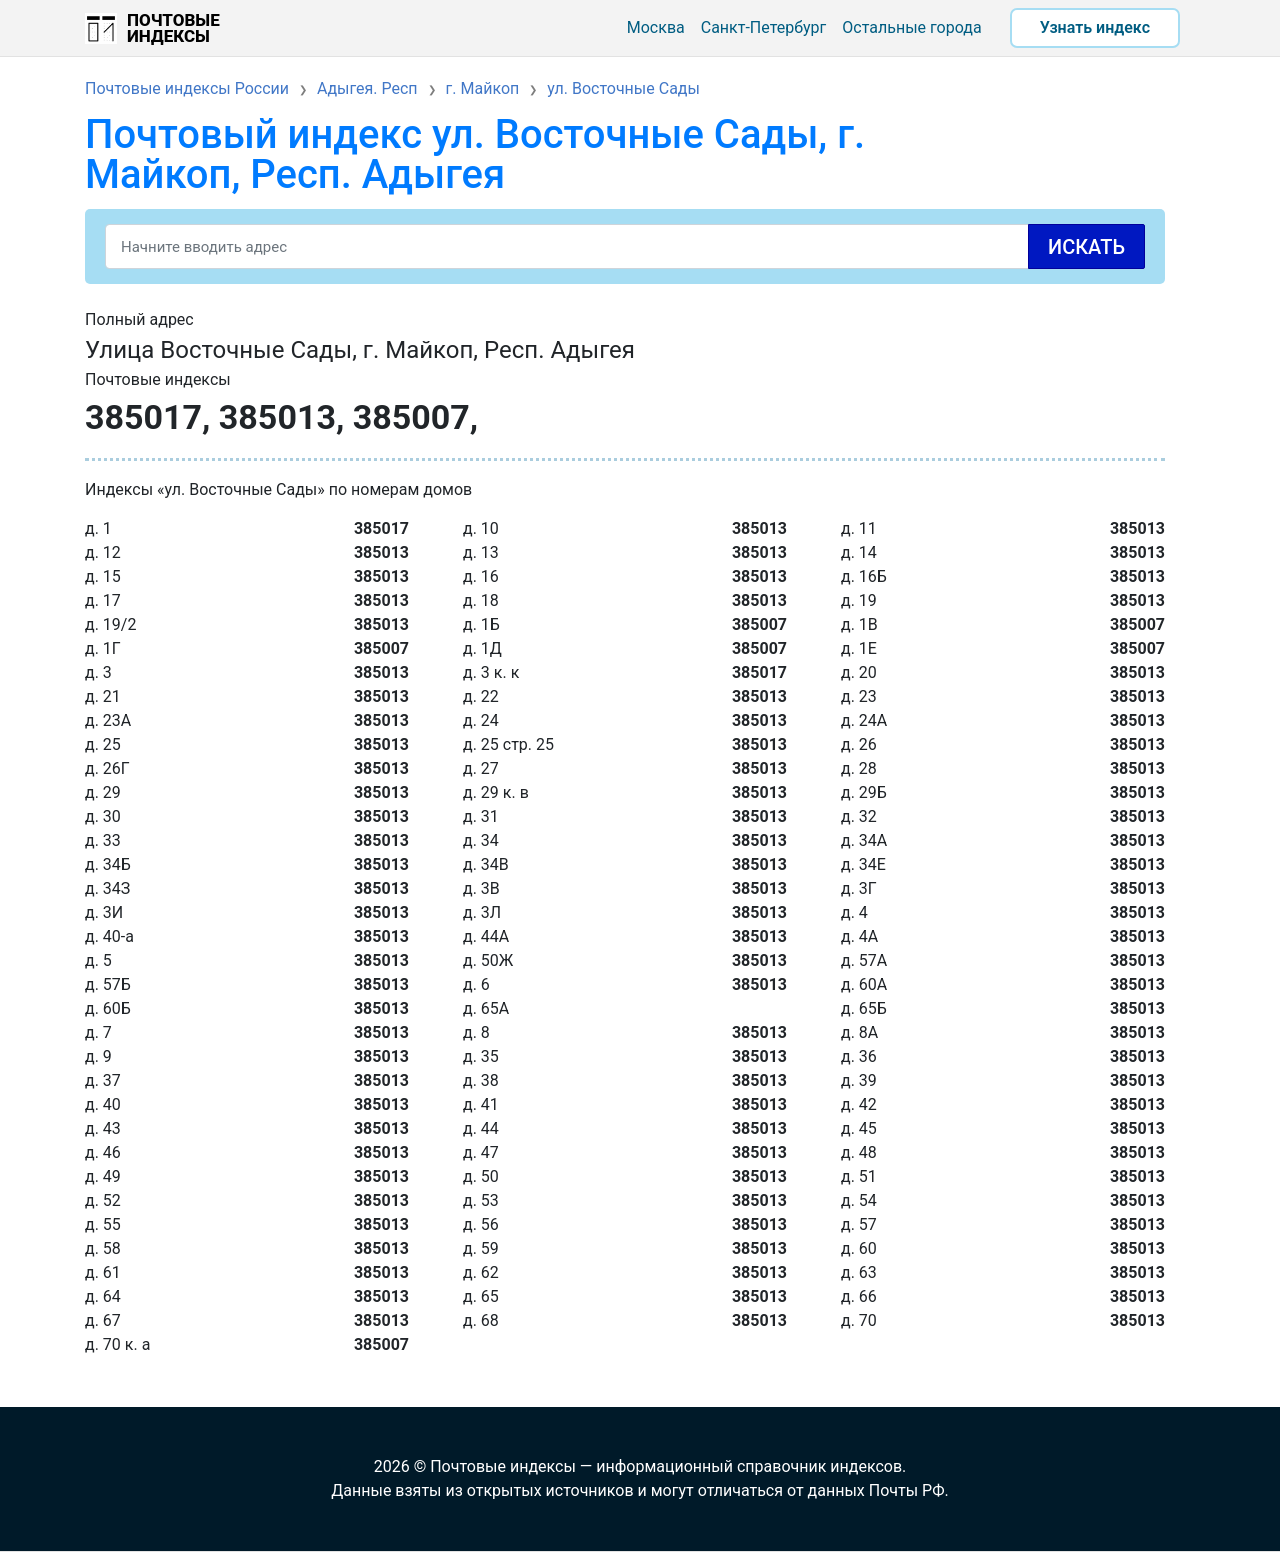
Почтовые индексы (173, 28)
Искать (1086, 247)
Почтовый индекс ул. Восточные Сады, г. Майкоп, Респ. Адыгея (475, 154)
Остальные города (911, 27)
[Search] (625, 246)
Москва (656, 27)
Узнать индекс (1095, 27)
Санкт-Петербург (764, 27)
